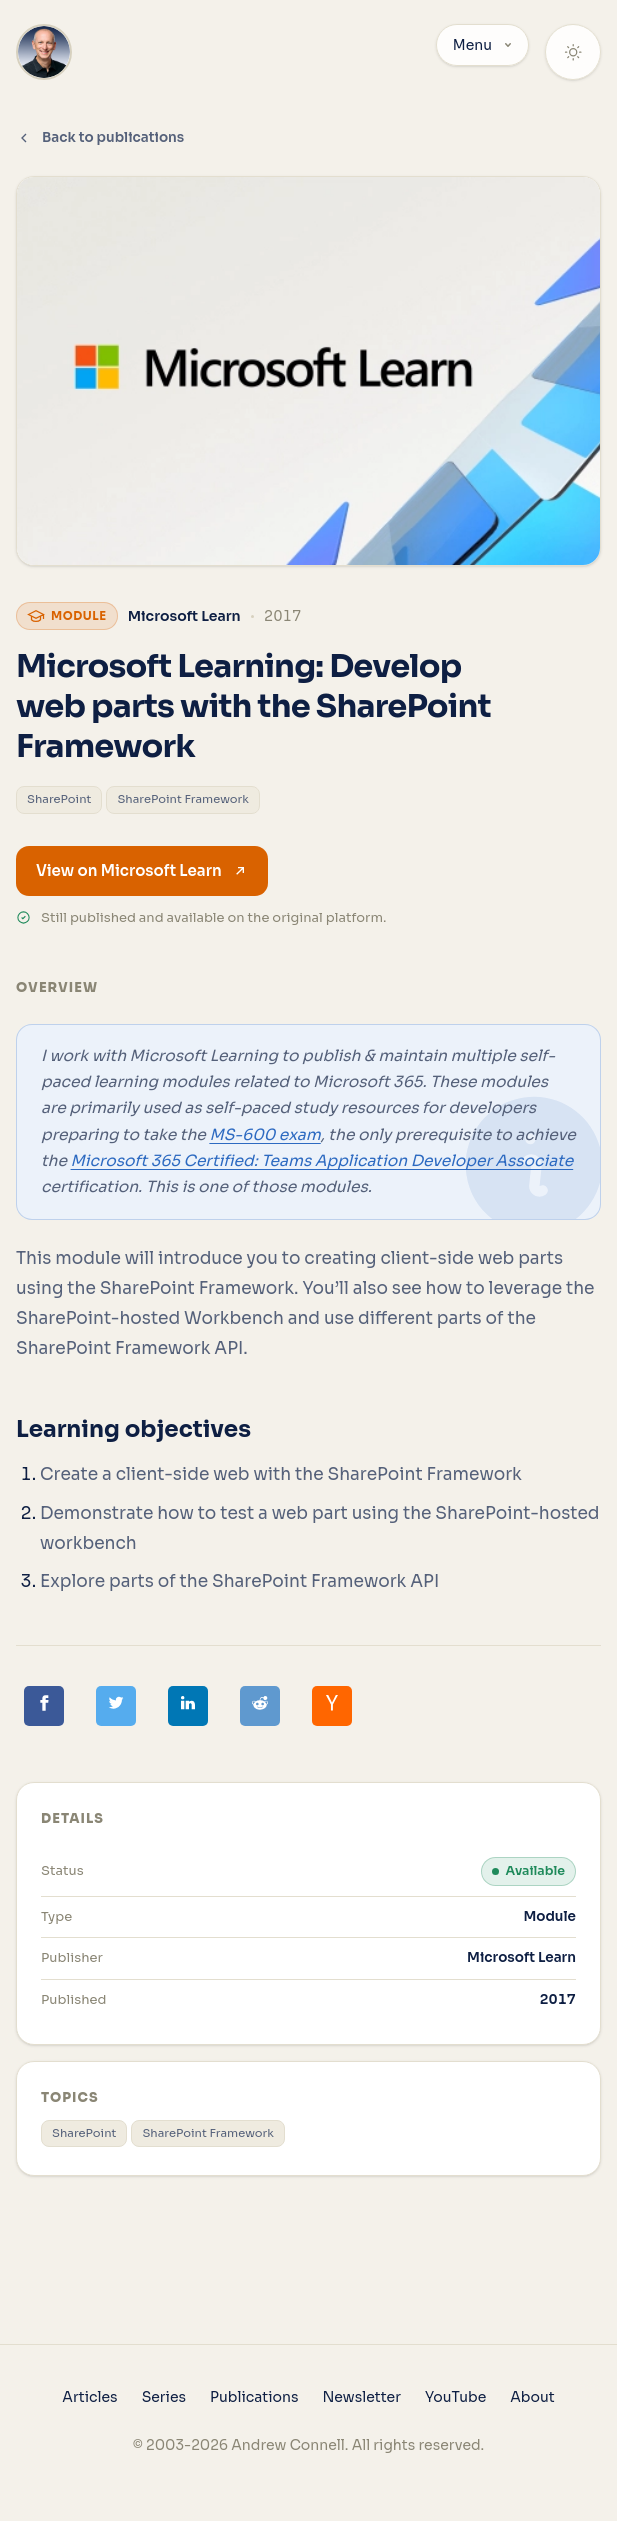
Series (164, 2397)
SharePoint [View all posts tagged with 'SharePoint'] (59, 799)
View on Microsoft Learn (142, 870)
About (532, 2397)
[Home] (44, 52)
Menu (482, 45)
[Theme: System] (573, 52)
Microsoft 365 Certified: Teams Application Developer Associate (322, 1160)
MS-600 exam (264, 1134)
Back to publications (100, 137)
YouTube (455, 2397)
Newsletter (361, 2397)
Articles (89, 2397)
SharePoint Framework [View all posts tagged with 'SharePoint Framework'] (183, 799)
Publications (254, 2397)
